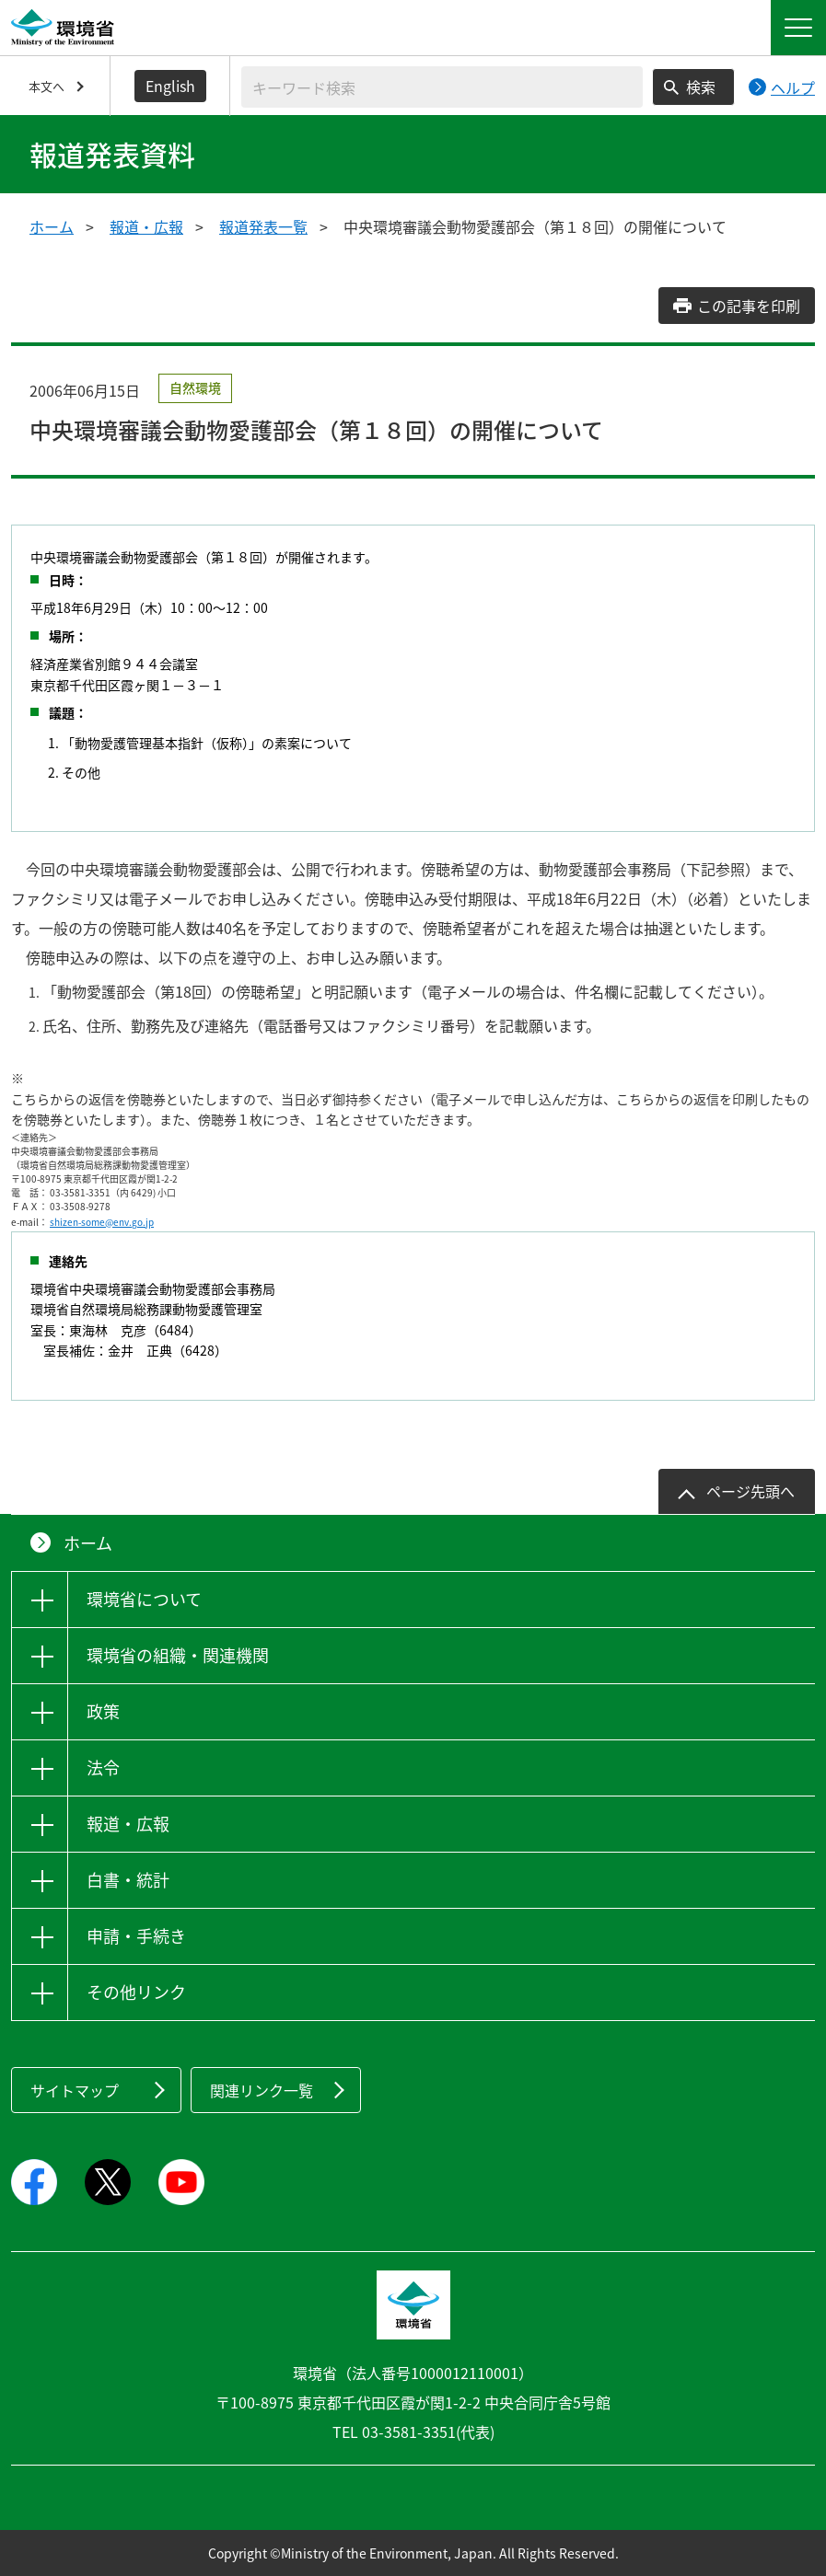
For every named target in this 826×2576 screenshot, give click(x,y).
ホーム (51, 226)
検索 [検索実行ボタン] (700, 86)
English (170, 86)
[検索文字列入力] (442, 87)
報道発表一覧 (263, 226)
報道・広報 (146, 226)
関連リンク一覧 (261, 2090)
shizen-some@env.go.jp (102, 1222)
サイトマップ (74, 2090)
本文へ (46, 86)
